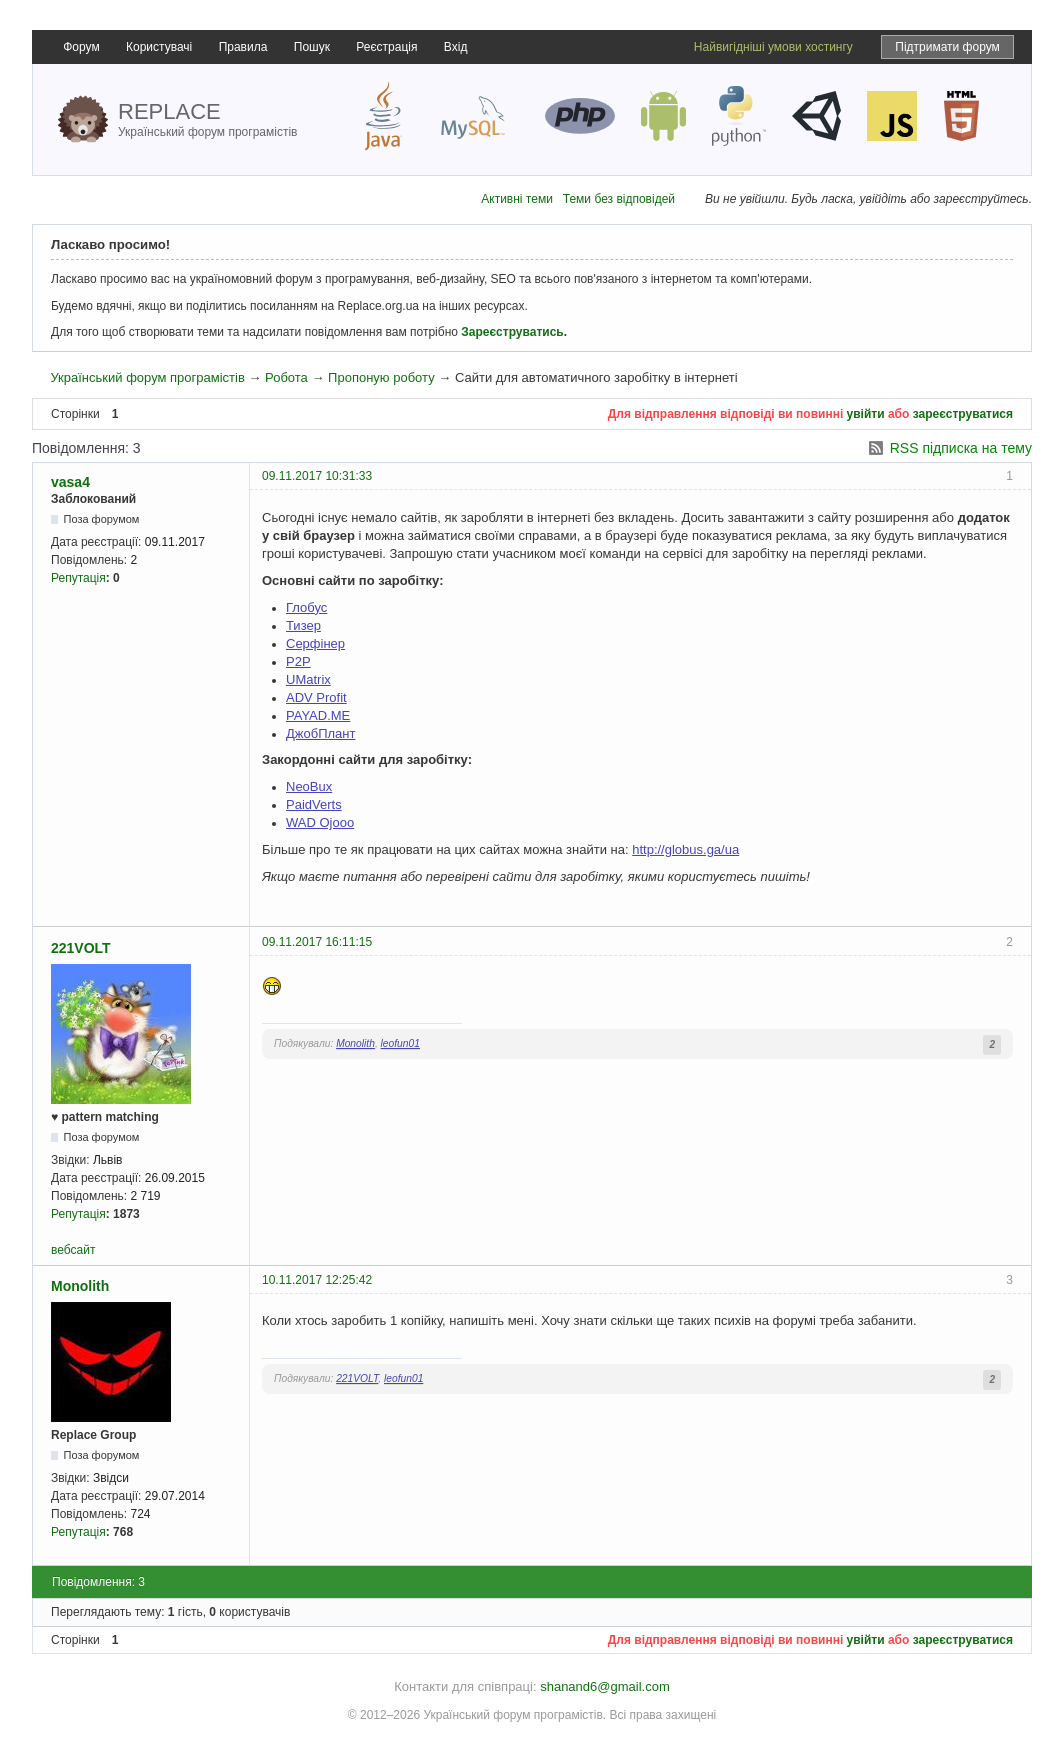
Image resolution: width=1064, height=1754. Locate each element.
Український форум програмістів (147, 377)
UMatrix (308, 679)
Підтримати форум (947, 47)
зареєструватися (963, 414)
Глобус (306, 607)
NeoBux (309, 786)
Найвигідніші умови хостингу (773, 47)
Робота (286, 377)
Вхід (456, 47)
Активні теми (517, 199)
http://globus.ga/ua (685, 849)
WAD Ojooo (320, 822)
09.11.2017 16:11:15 (317, 942)
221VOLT (81, 948)
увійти (866, 414)
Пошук (312, 47)
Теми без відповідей (619, 199)
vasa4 (70, 482)
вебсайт (73, 1250)
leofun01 (400, 1043)
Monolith (355, 1043)
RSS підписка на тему (961, 448)
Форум (81, 47)
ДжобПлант (320, 733)
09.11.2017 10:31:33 (317, 476)
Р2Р (298, 661)
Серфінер (315, 643)
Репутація (78, 578)
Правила (243, 47)
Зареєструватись (512, 332)
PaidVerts (314, 804)
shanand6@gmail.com (605, 1686)
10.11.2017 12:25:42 (317, 1280)
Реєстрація (386, 47)
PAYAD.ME (318, 715)
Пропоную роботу (381, 377)
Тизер (303, 625)
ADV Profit (316, 697)
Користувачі (159, 47)
